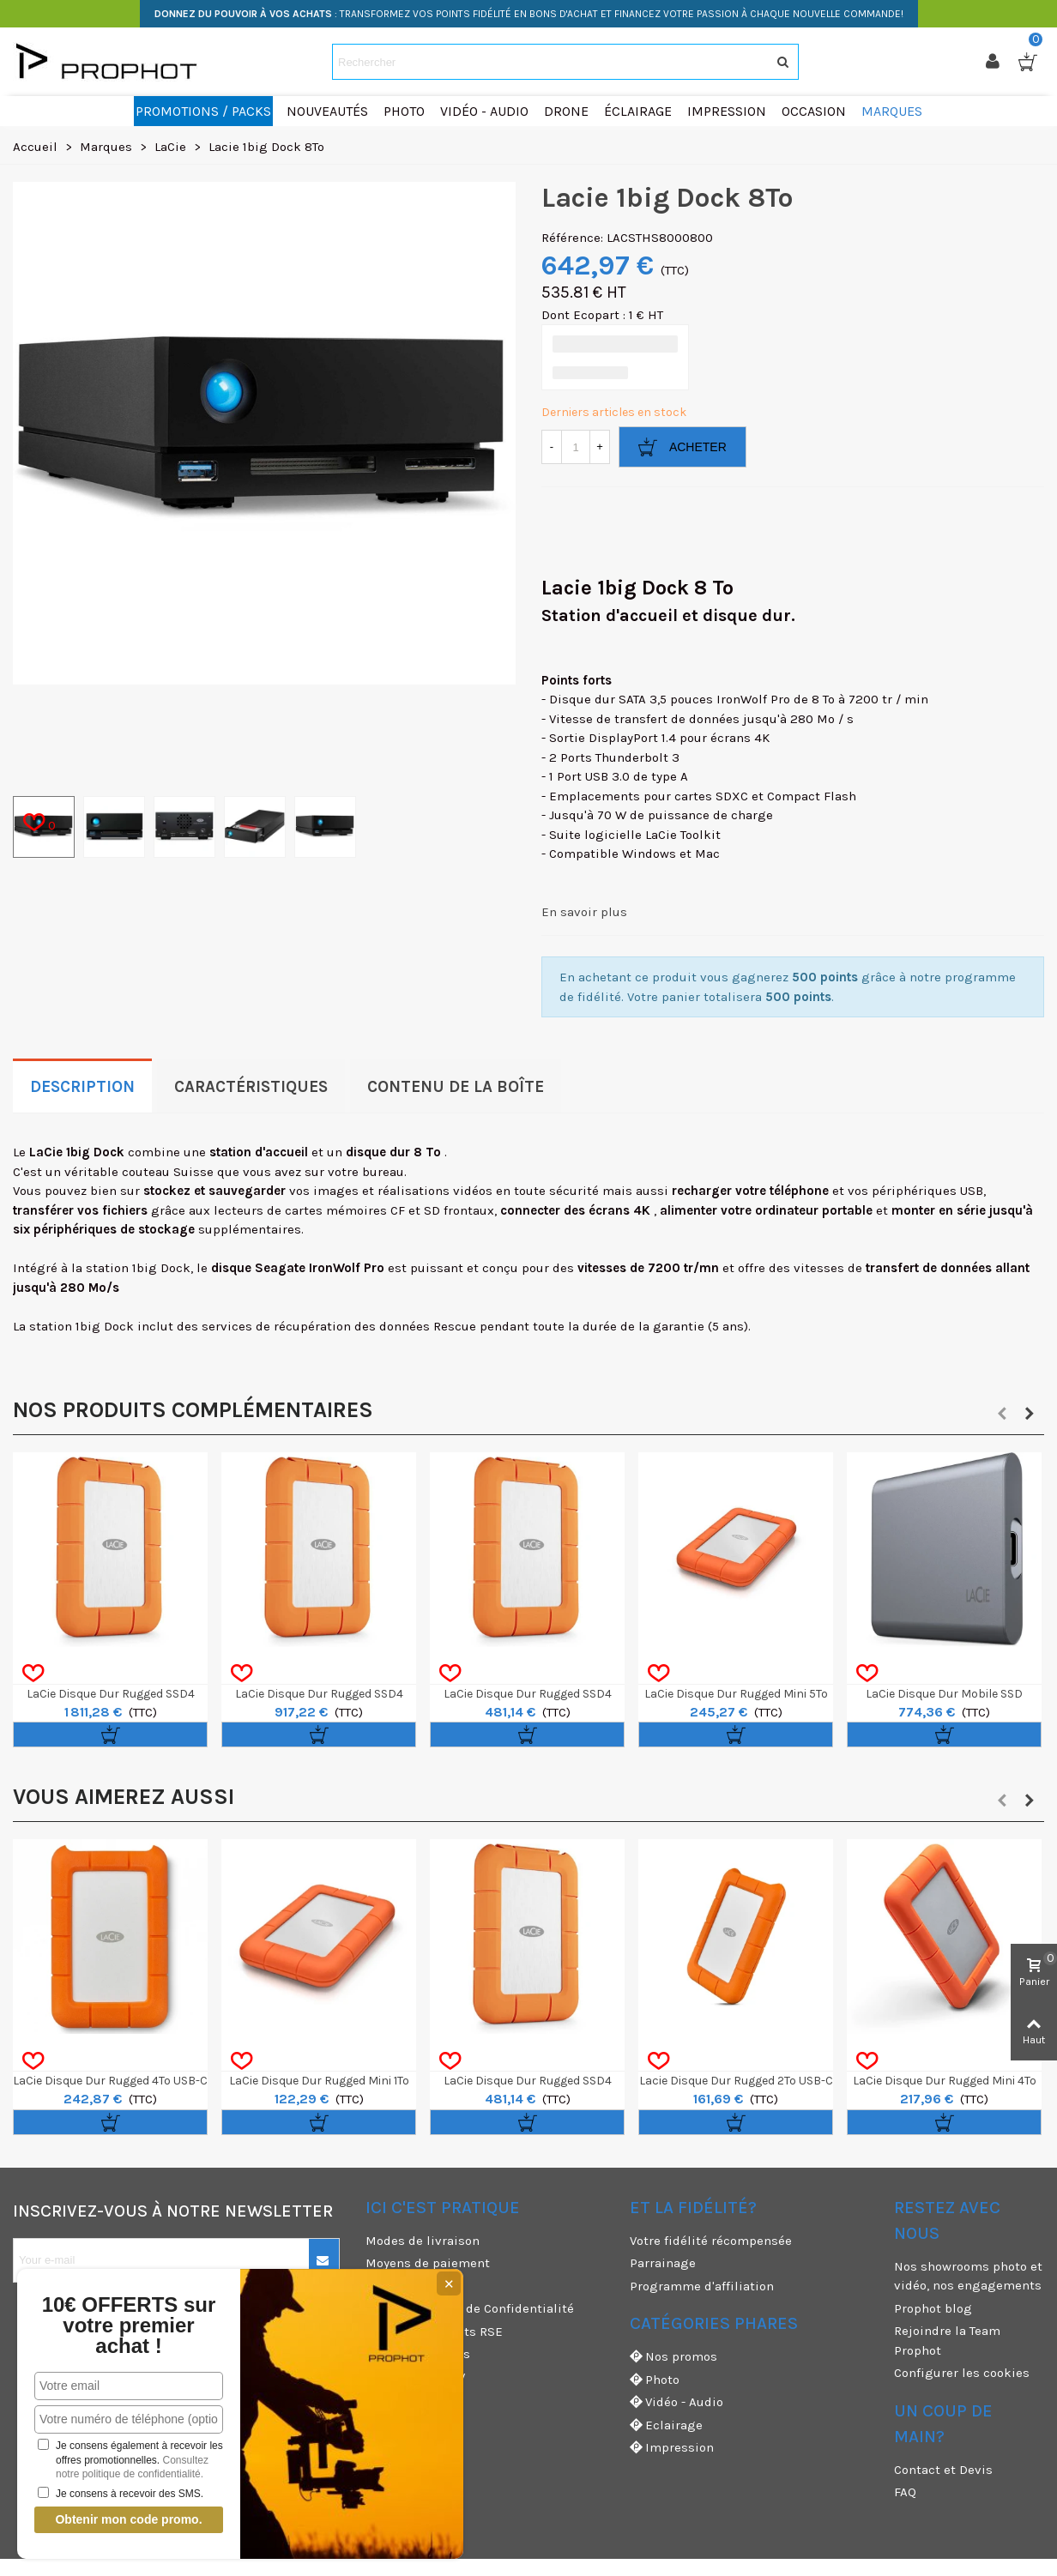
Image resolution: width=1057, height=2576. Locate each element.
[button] (1002, 1414)
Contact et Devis (943, 2469)
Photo (655, 2380)
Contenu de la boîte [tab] (455, 1086)
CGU (377, 2286)
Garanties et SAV (415, 2377)
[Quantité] (575, 447)
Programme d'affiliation (702, 2286)
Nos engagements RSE (434, 2331)
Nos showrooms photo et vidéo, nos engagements (968, 2276)
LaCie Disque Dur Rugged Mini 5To (736, 1693)
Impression (672, 2448)
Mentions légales (417, 2354)
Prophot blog (933, 2308)
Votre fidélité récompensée (711, 2240)
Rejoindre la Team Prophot (947, 2340)
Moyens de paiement (427, 2263)
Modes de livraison (422, 2240)
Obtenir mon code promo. (128, 2519)
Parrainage (663, 2263)
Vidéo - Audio (676, 2402)
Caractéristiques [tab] (251, 1086)
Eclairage (666, 2425)
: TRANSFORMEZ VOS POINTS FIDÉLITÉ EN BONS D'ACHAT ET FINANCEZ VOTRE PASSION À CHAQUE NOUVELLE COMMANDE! (528, 14)
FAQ (905, 2492)
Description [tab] (82, 1086)
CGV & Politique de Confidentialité (469, 2308)
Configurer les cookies (962, 2372)
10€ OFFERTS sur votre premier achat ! (129, 2325)
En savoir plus (584, 912)
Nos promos (673, 2357)
